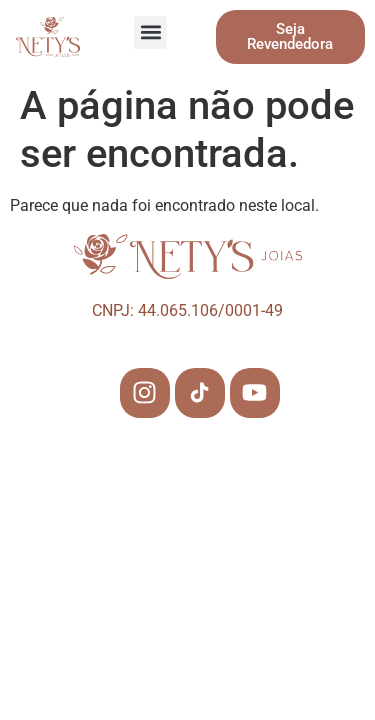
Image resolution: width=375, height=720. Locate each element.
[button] (150, 32)
